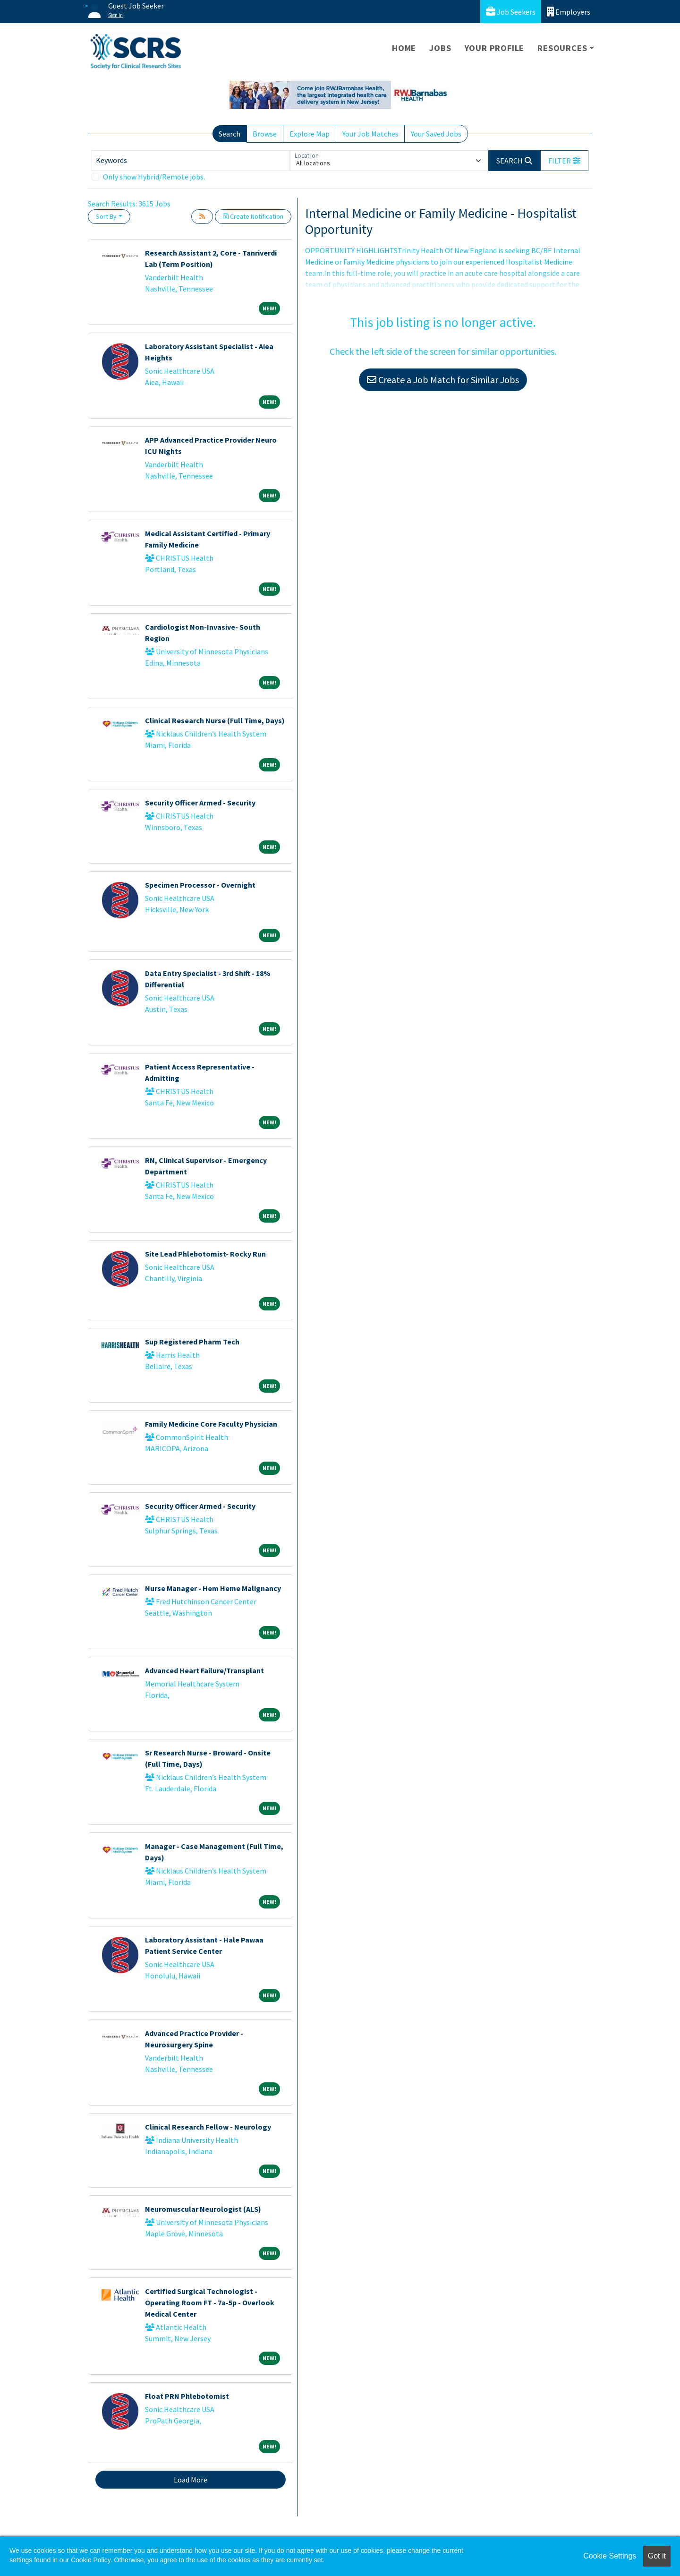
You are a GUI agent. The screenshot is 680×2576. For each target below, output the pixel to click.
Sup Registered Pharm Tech (192, 1341)
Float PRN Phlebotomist (187, 2396)
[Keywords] (191, 160)
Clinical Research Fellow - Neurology (208, 2126)
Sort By (106, 216)
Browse (265, 133)
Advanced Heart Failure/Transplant (204, 1670)
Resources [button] (562, 48)
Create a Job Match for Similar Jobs (443, 379)
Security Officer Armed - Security (200, 802)
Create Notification (253, 216)
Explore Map (309, 133)
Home (404, 48)
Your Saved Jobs (436, 133)
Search (229, 133)
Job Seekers (511, 11)
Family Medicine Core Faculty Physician (211, 1424)
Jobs (440, 48)
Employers (568, 11)
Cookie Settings (609, 2556)
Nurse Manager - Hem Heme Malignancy (213, 1588)
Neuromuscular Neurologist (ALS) (203, 2209)
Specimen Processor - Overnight (200, 885)
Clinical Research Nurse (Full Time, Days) (215, 720)
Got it (657, 2556)
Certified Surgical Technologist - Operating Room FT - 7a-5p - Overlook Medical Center (209, 2302)
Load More (190, 2479)
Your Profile (495, 48)
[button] (564, 160)
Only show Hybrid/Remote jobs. (154, 176)
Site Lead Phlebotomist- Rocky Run (205, 1253)
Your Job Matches (370, 133)
